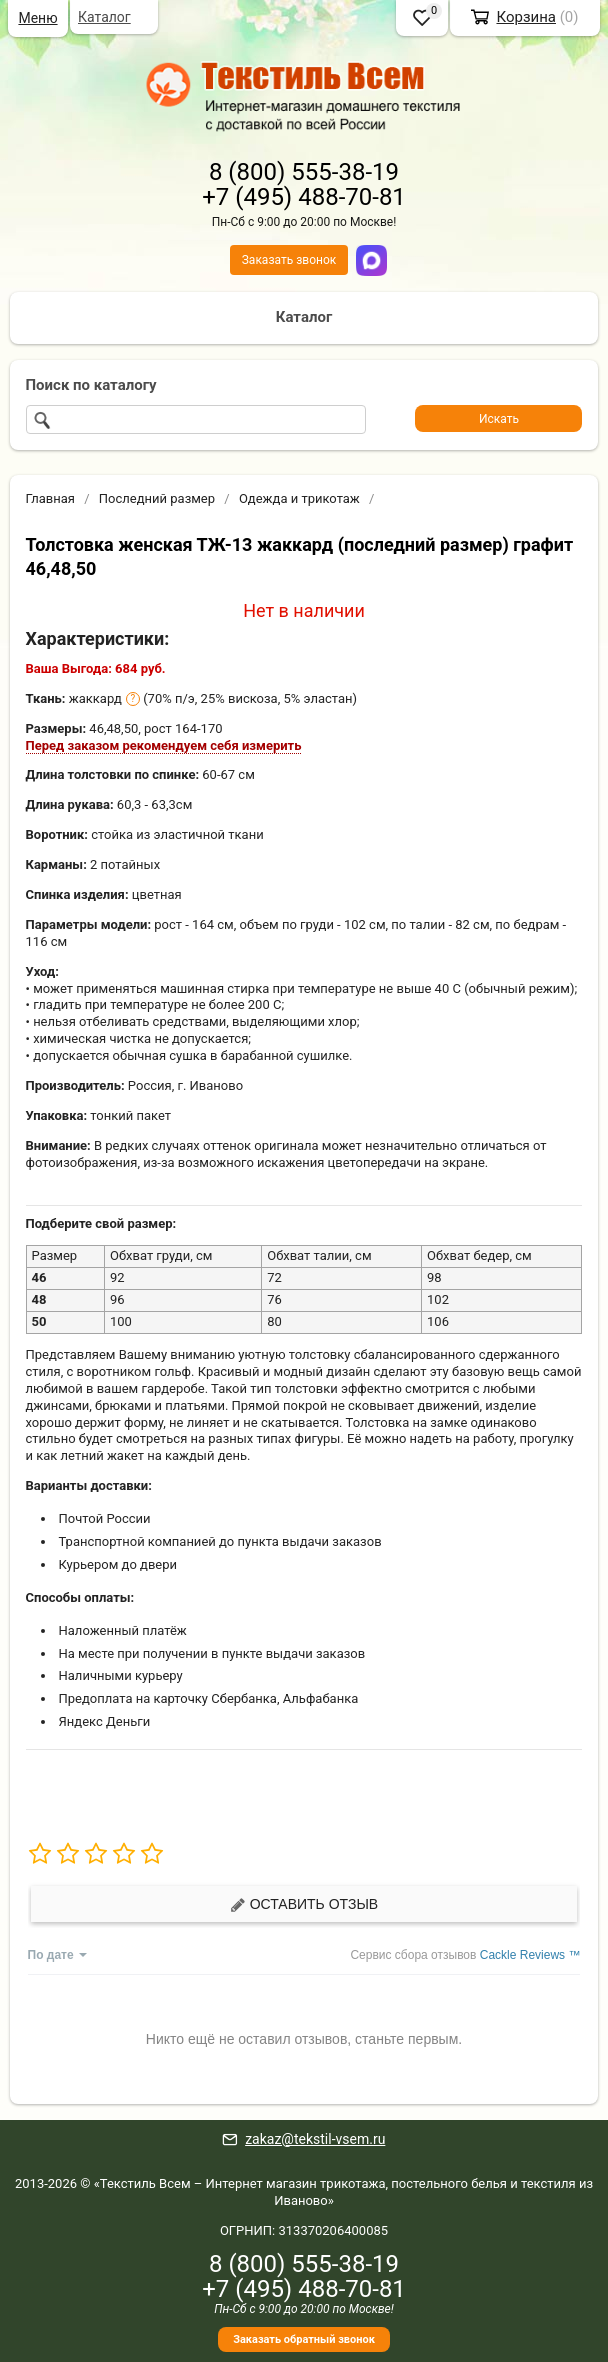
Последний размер (157, 498)
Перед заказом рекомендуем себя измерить (164, 745)
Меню (37, 18)
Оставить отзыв (304, 1904)
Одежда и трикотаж (299, 498)
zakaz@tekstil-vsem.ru (315, 2139)
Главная (50, 498)
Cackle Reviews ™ (530, 1955)
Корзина (526, 17)
